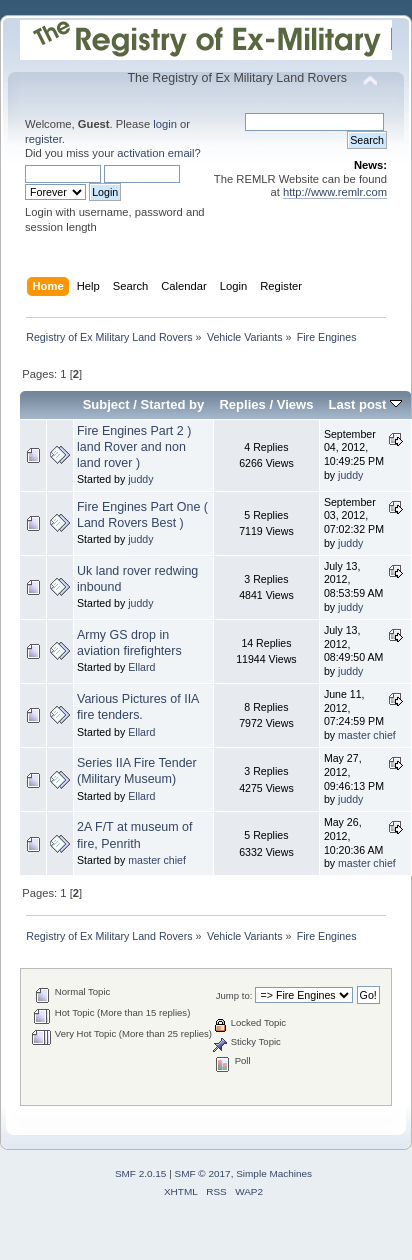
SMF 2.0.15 (141, 1173)
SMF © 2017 (203, 1173)
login (165, 124)
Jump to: (234, 995)
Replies (242, 404)
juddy (140, 479)
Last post (366, 404)
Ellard (141, 667)
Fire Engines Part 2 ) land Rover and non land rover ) (134, 447)
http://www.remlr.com (335, 192)
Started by (173, 404)
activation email (155, 153)
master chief (367, 735)
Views (295, 404)
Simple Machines (274, 1173)
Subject (106, 404)
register (43, 139)
